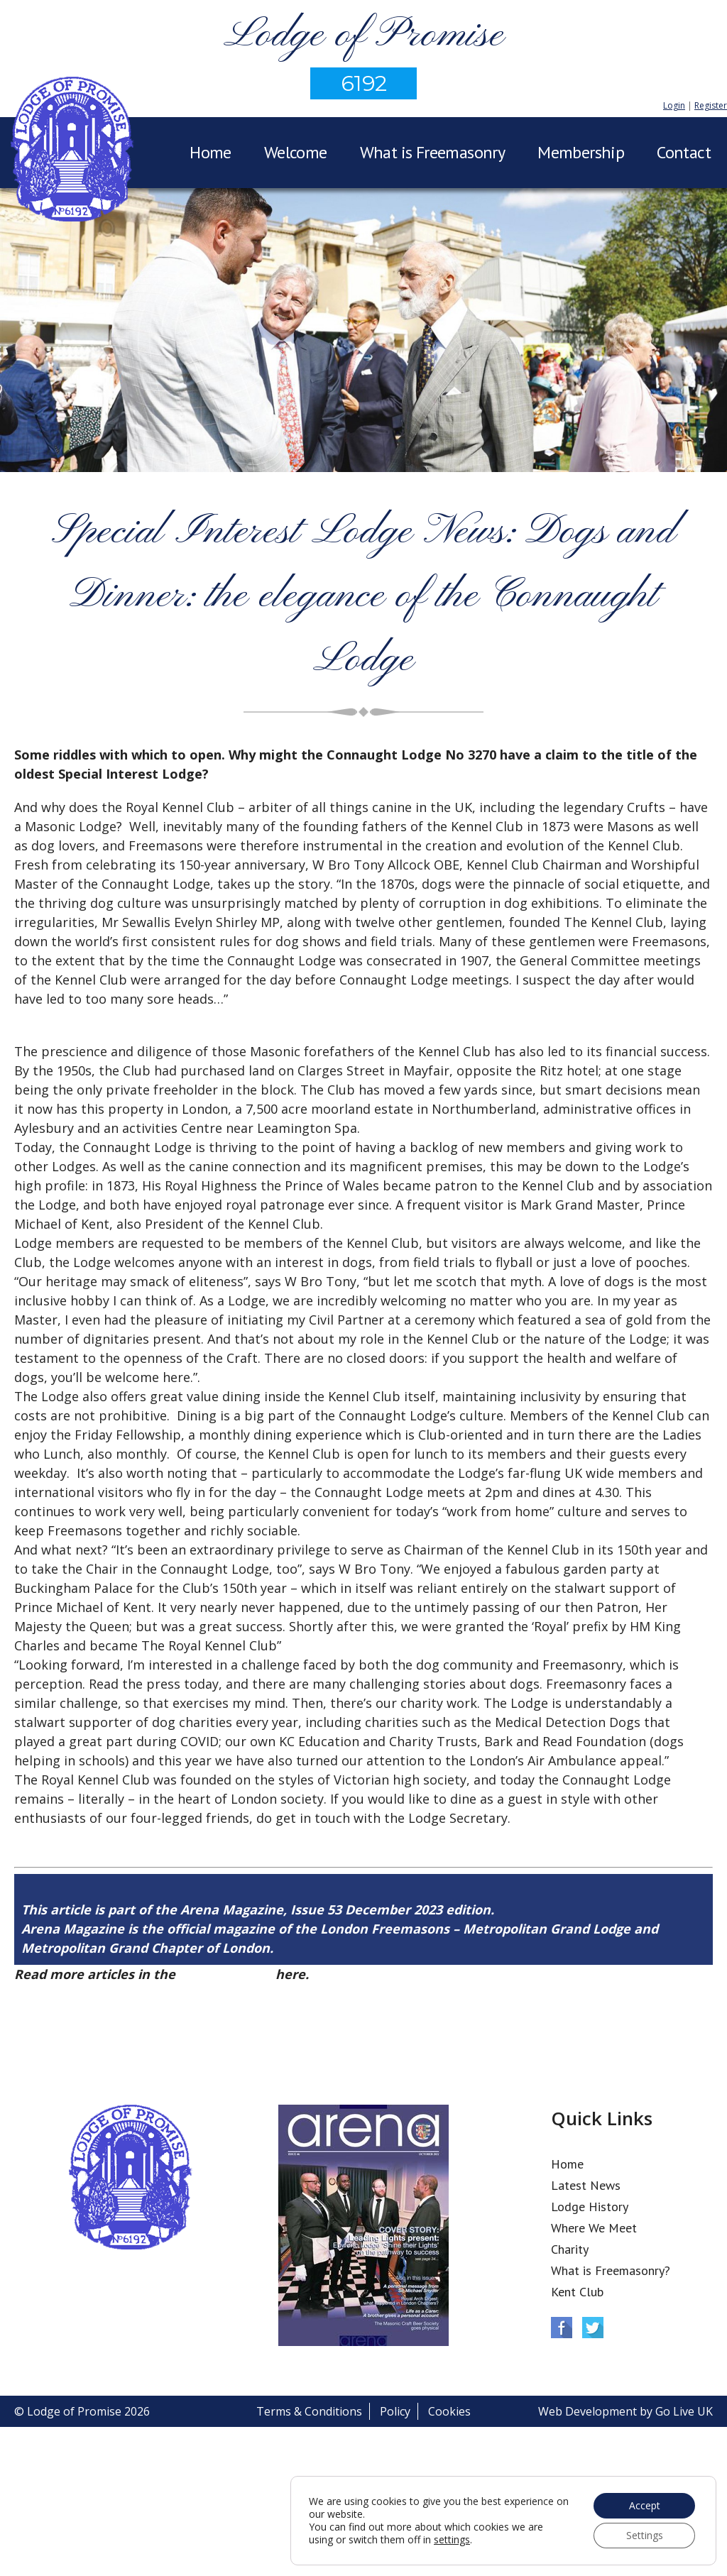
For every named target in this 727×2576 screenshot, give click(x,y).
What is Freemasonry (432, 152)
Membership (580, 152)
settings (452, 2539)
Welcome (295, 152)
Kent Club (577, 2292)
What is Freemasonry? (610, 2270)
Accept (644, 2505)
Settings (644, 2535)
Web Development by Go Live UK (625, 2411)
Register (710, 105)
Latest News (586, 2185)
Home (210, 152)
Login (674, 105)
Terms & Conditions (309, 2411)
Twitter (592, 2327)
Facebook (561, 2327)
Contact (684, 152)
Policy (395, 2411)
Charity (570, 2249)
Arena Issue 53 (225, 1974)
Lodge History (589, 2206)
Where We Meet (594, 2228)
